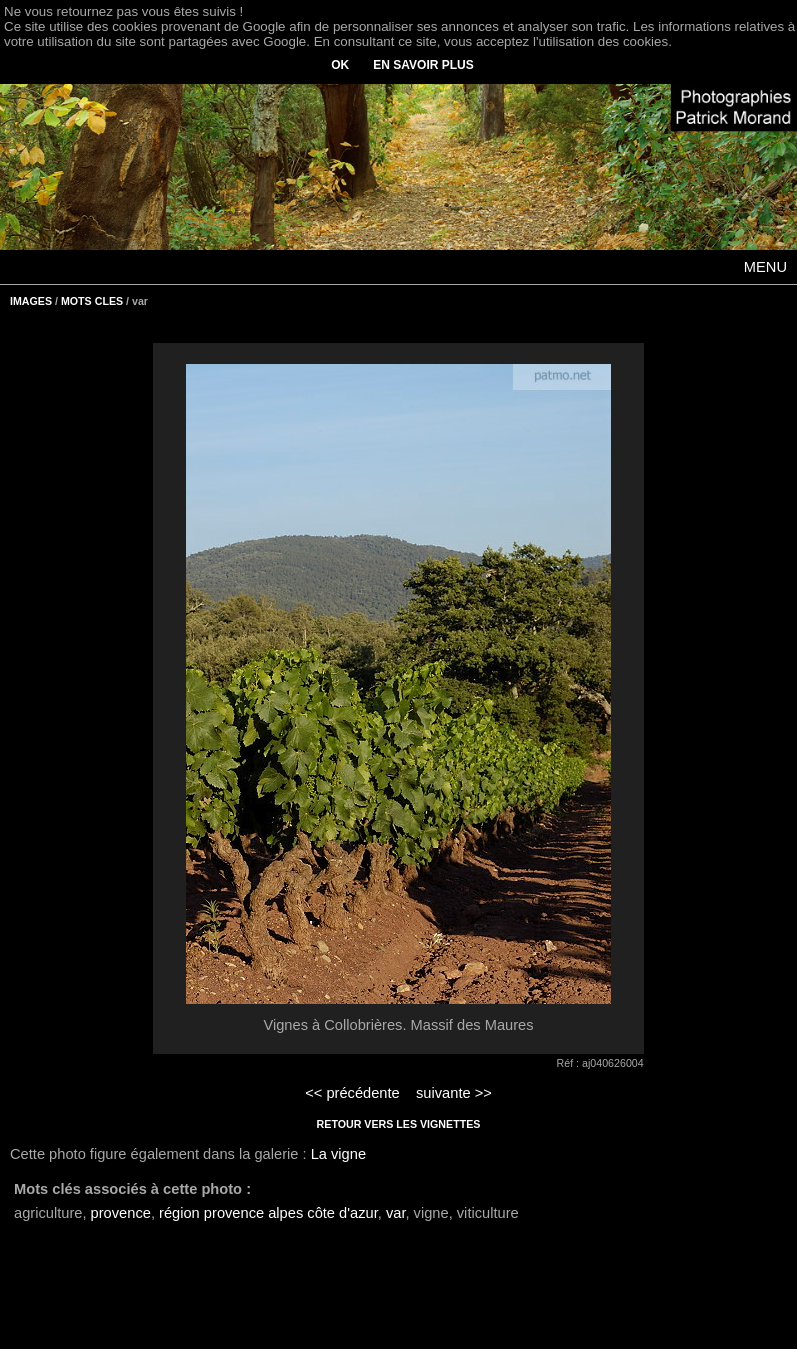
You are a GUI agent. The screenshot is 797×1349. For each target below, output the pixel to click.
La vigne (338, 1154)
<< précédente (352, 1093)
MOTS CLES (92, 301)
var (396, 1213)
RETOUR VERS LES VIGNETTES (399, 1124)
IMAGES (31, 301)
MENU (765, 267)
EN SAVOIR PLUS (423, 65)
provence (121, 1213)
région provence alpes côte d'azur (268, 1213)
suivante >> (454, 1093)
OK (340, 65)
